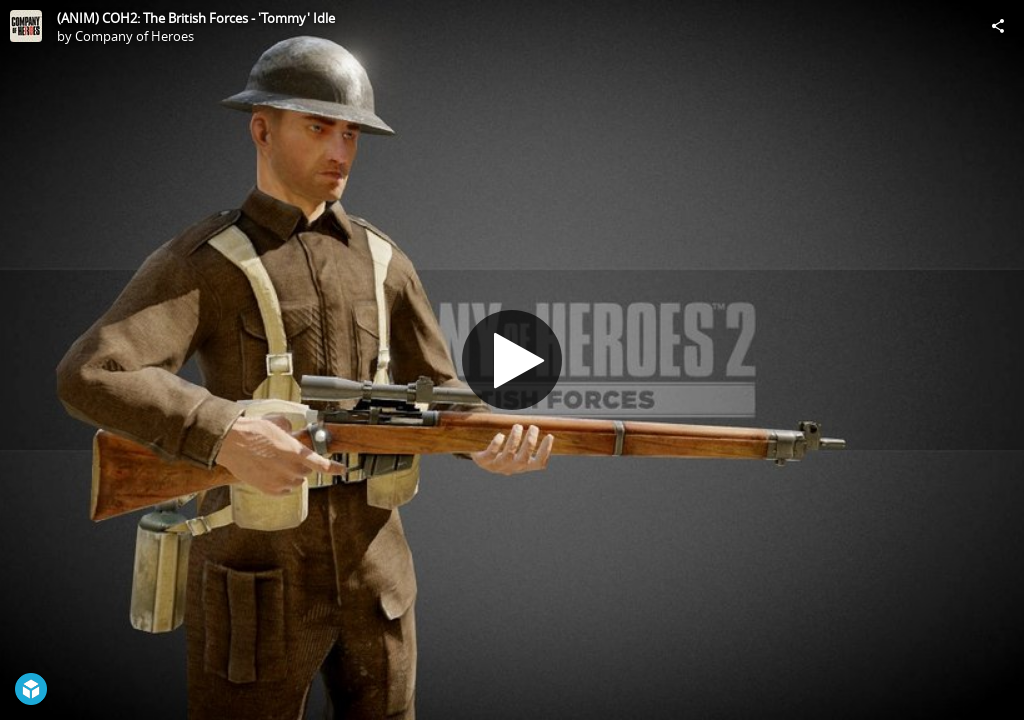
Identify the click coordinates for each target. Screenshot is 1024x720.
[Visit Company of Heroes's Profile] (26, 26)
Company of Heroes (134, 36)
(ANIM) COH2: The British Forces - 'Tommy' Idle (196, 18)
